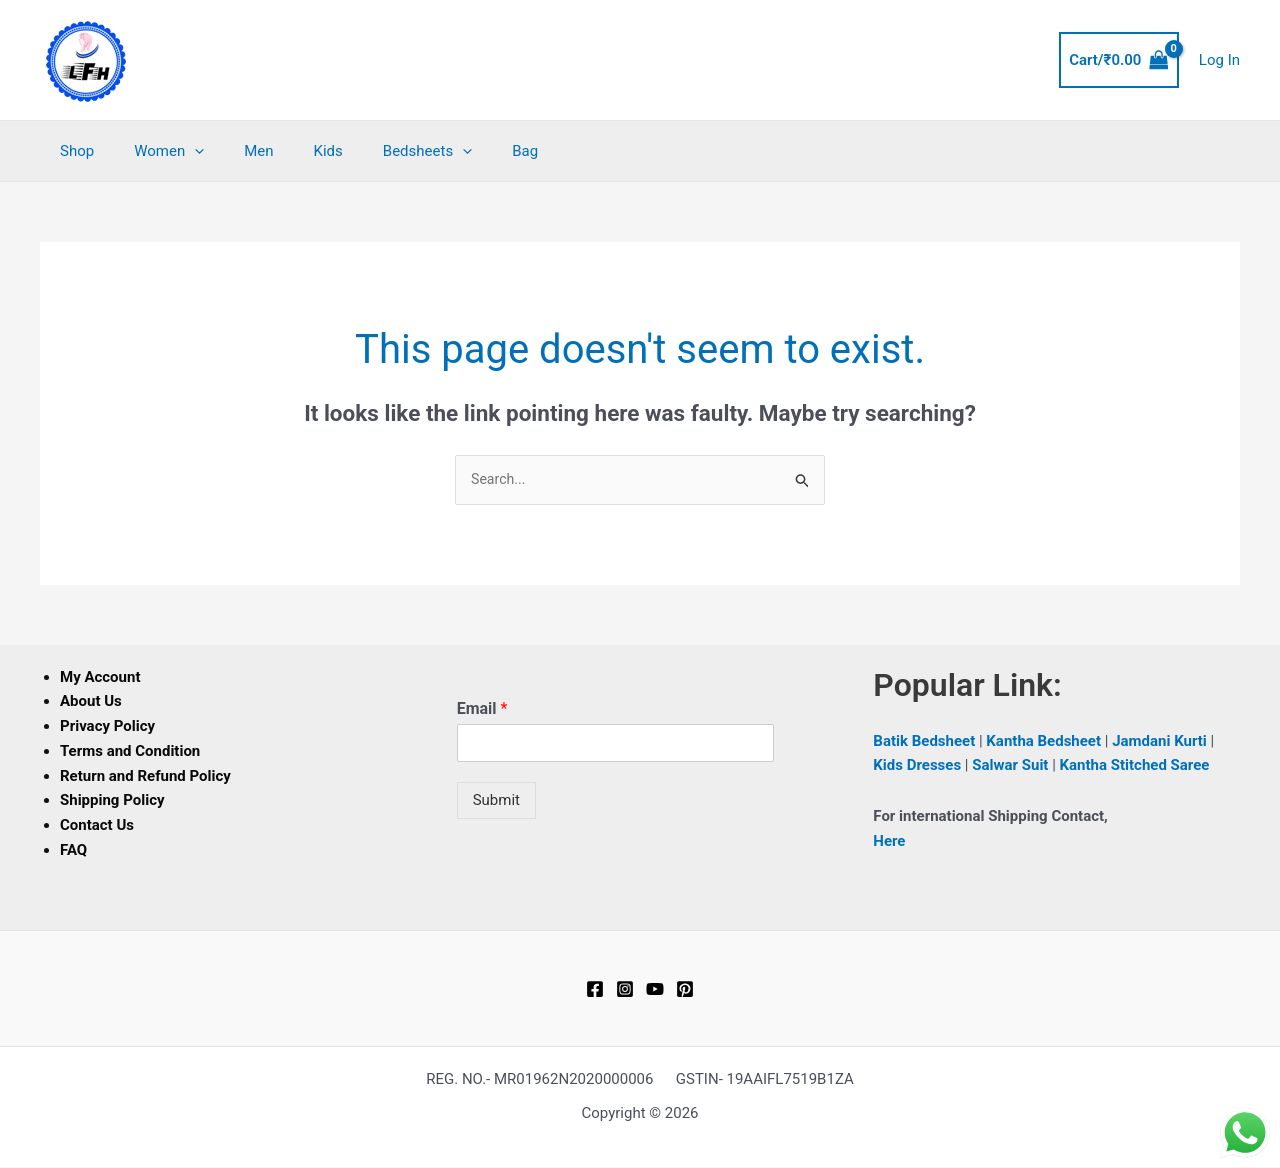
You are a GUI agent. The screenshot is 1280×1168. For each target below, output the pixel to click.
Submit (496, 801)
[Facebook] (595, 990)
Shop (72, 151)
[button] (179, 151)
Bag (470, 151)
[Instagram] (625, 990)
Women (154, 151)
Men (233, 151)
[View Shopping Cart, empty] (1119, 60)
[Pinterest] (685, 990)
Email (482, 709)
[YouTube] (655, 990)
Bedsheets (382, 151)
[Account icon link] (1219, 60)
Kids (293, 151)
